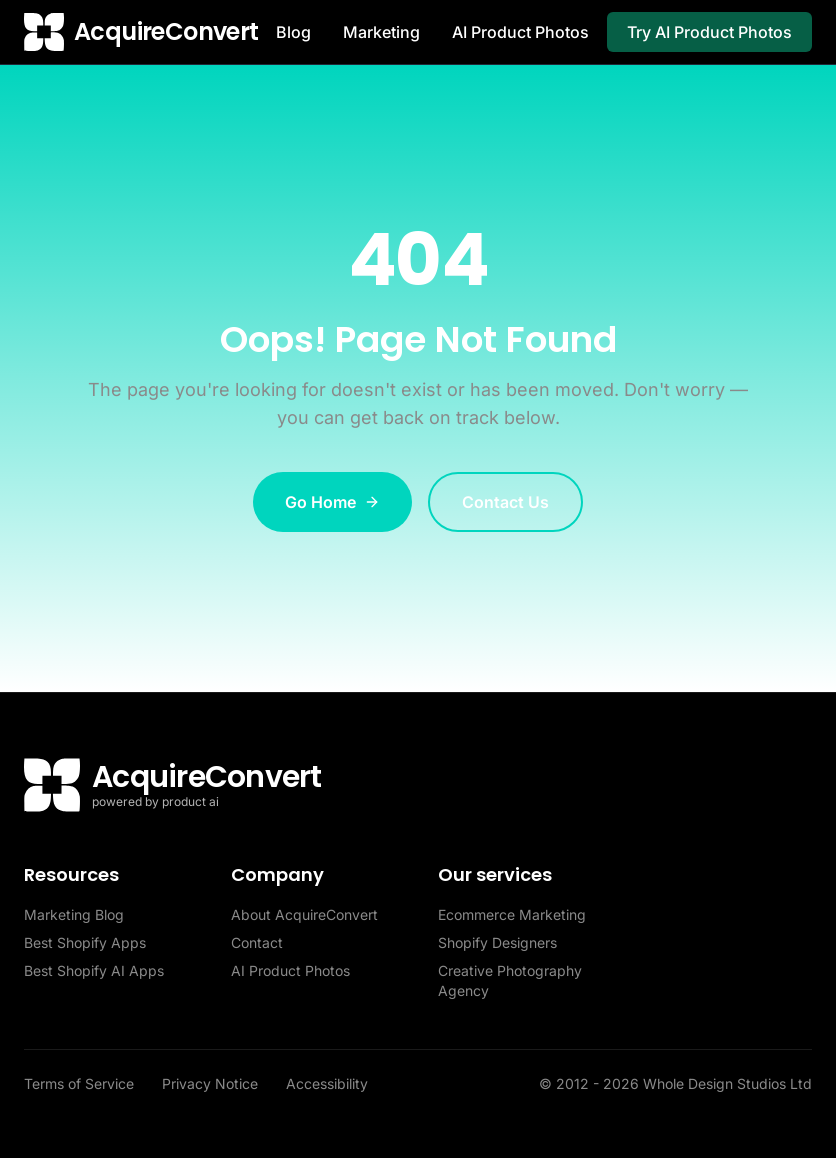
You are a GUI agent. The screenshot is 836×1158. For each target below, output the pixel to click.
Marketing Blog (74, 914)
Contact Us (505, 502)
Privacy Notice (212, 1083)
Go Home (332, 502)
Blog (293, 32)
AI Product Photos (520, 32)
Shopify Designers (497, 942)
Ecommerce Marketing (512, 914)
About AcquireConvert (304, 914)
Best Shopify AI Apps (94, 970)
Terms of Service (81, 1083)
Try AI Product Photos (709, 32)
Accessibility (327, 1083)
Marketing (381, 32)
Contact (257, 942)
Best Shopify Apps (85, 942)
